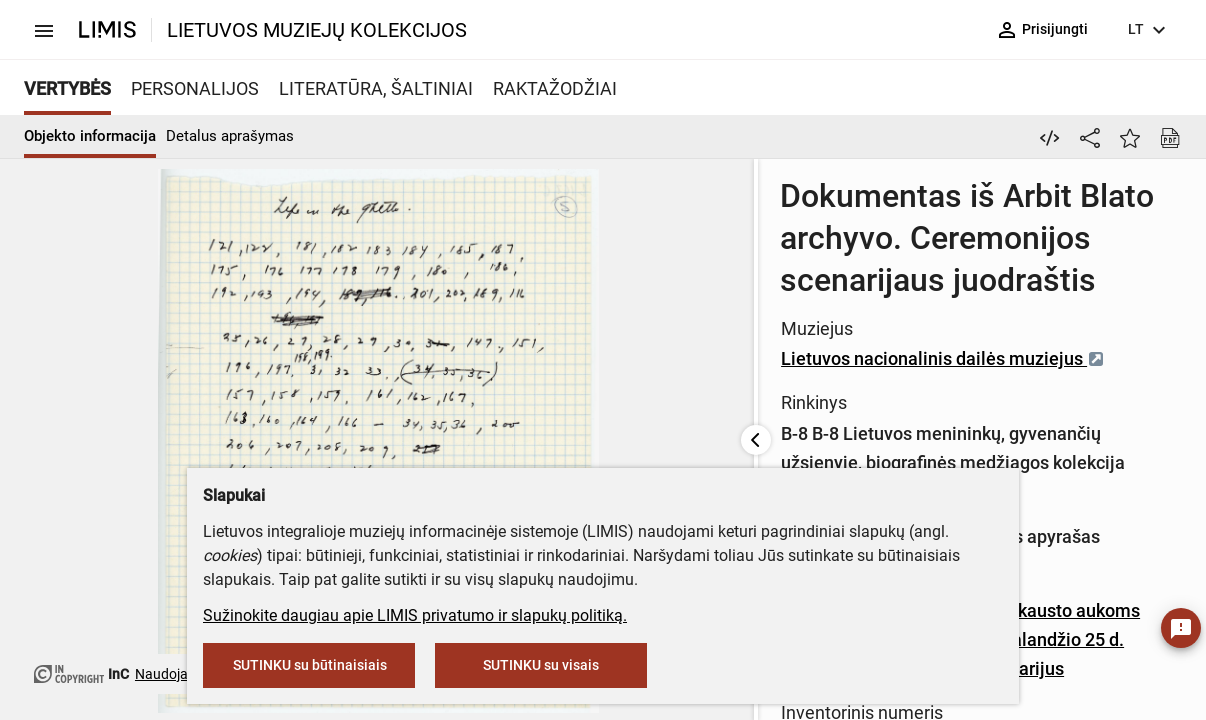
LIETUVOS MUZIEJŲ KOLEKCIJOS (317, 30)
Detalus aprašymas (230, 136)
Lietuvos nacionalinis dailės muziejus (787, 316)
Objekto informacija (90, 136)
